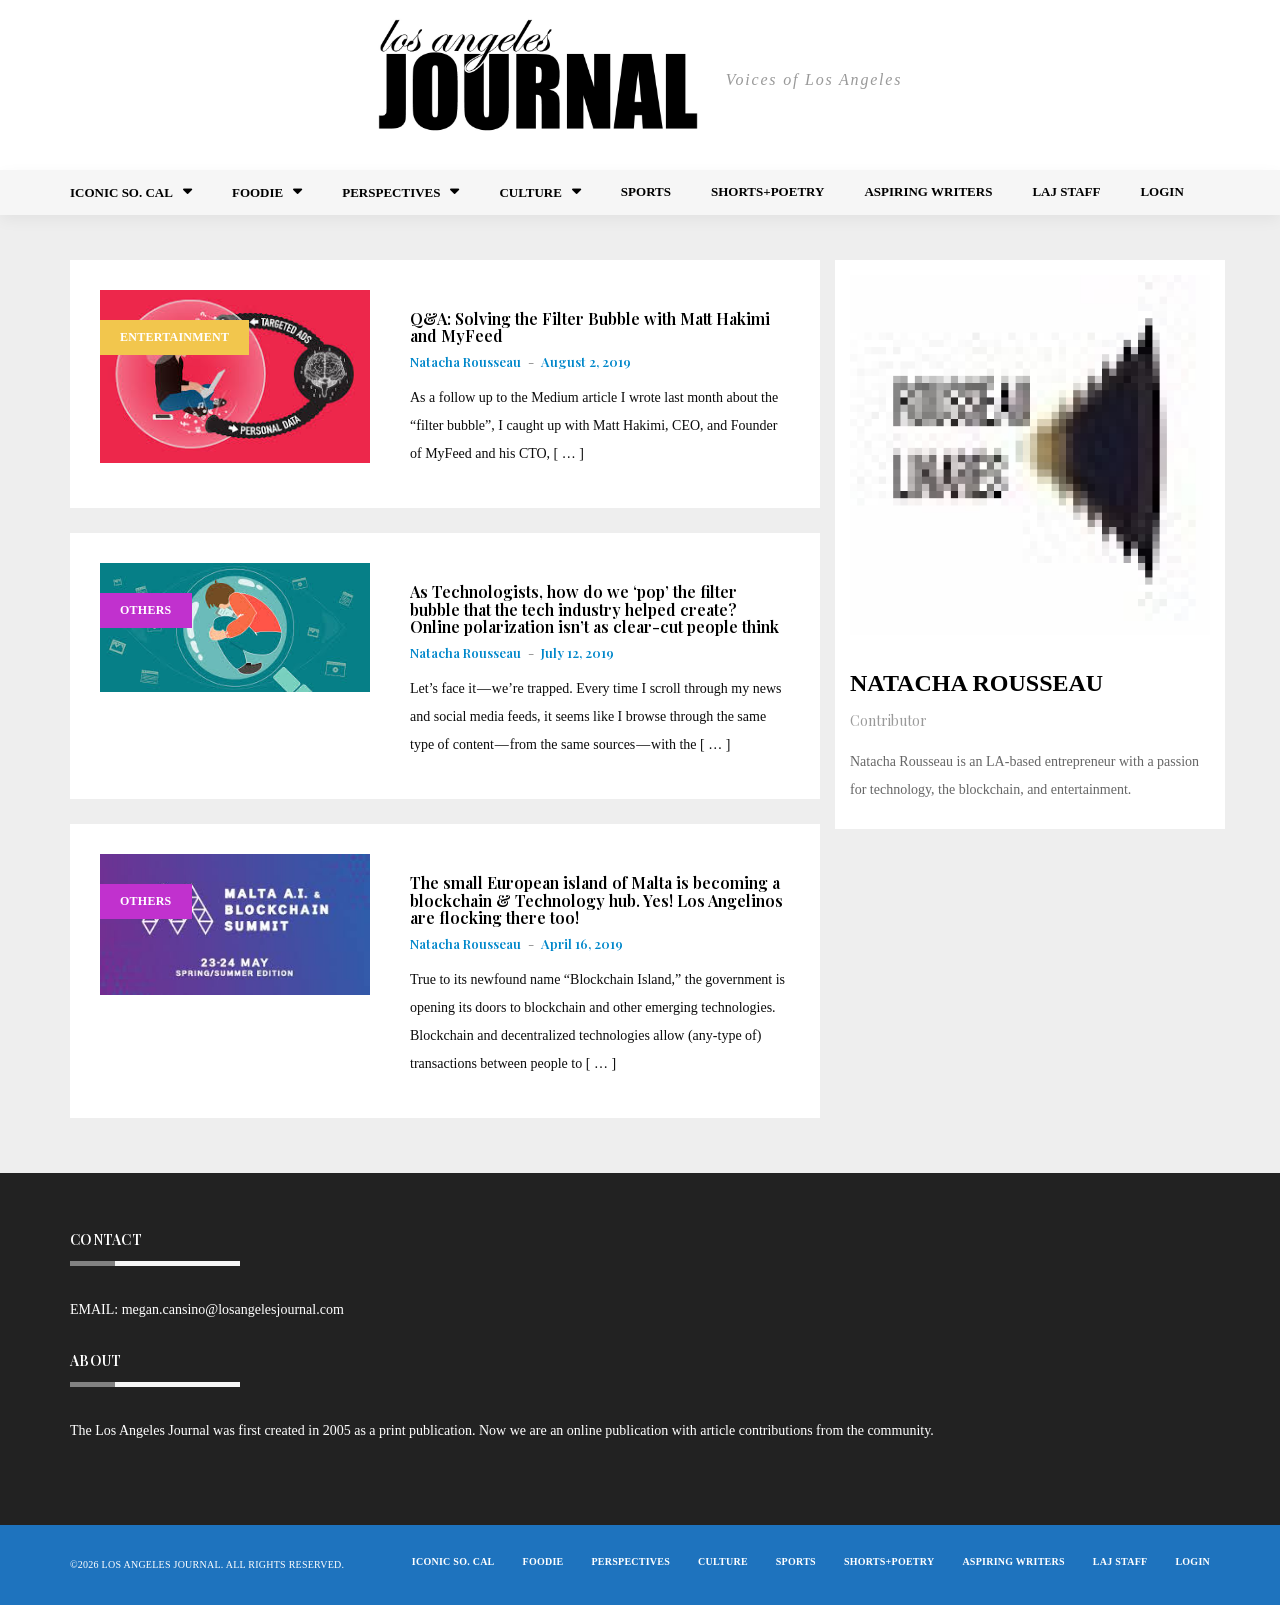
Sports (646, 191)
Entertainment (174, 337)
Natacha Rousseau (465, 361)
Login (1161, 191)
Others (146, 610)
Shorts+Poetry (767, 191)
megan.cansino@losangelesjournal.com (233, 1309)
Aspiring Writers (928, 191)
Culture (530, 192)
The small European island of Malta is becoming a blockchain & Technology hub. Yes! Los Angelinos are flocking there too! (596, 900)
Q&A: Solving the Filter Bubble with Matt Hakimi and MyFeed (590, 327)
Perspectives (391, 192)
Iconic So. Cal (121, 192)
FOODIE (257, 192)
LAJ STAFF (1066, 191)
